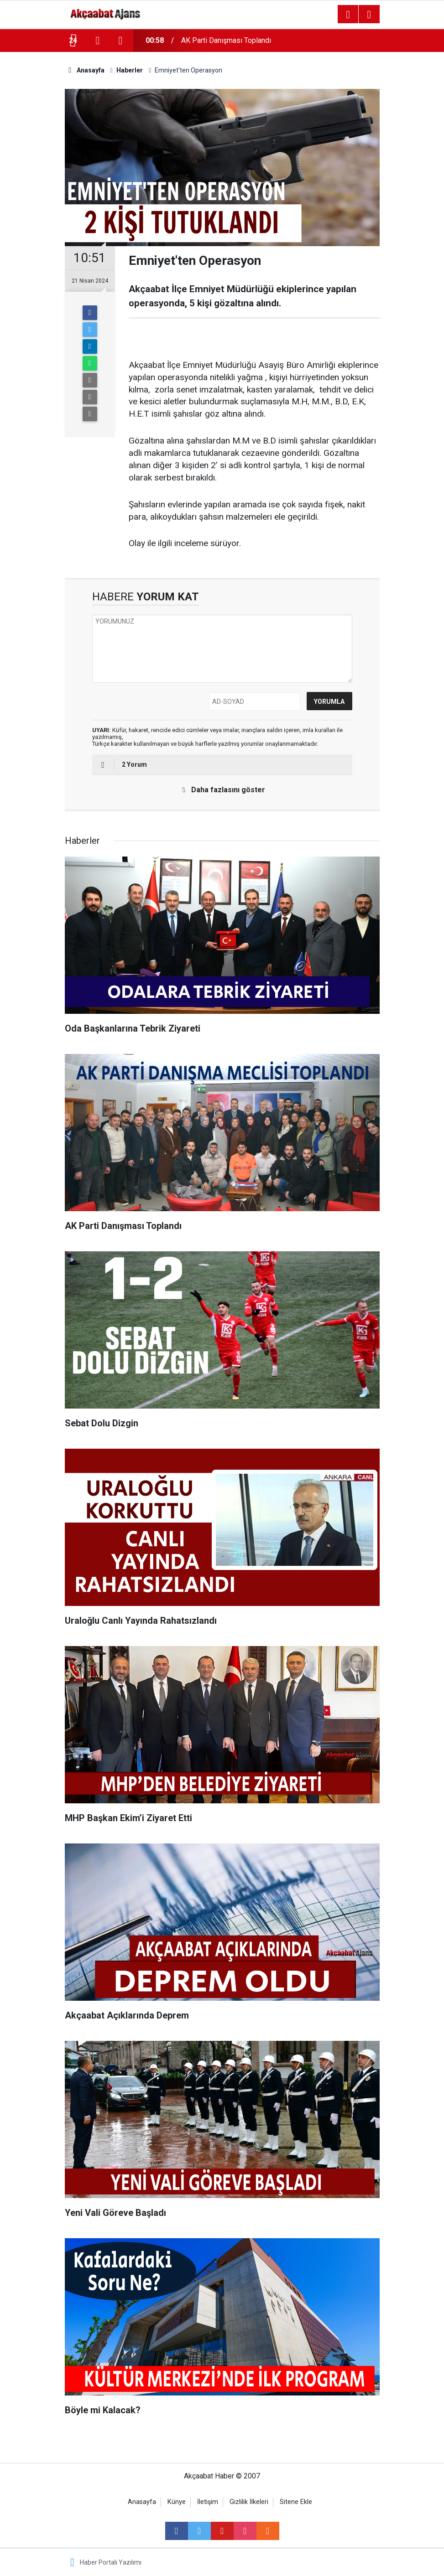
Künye (176, 2502)
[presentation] (97, 40)
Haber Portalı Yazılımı (110, 2562)
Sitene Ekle (296, 2502)
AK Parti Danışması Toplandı (226, 40)
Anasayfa (142, 2502)
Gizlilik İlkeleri (249, 2502)
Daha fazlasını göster (221, 790)
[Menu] (348, 14)
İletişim (207, 2502)
